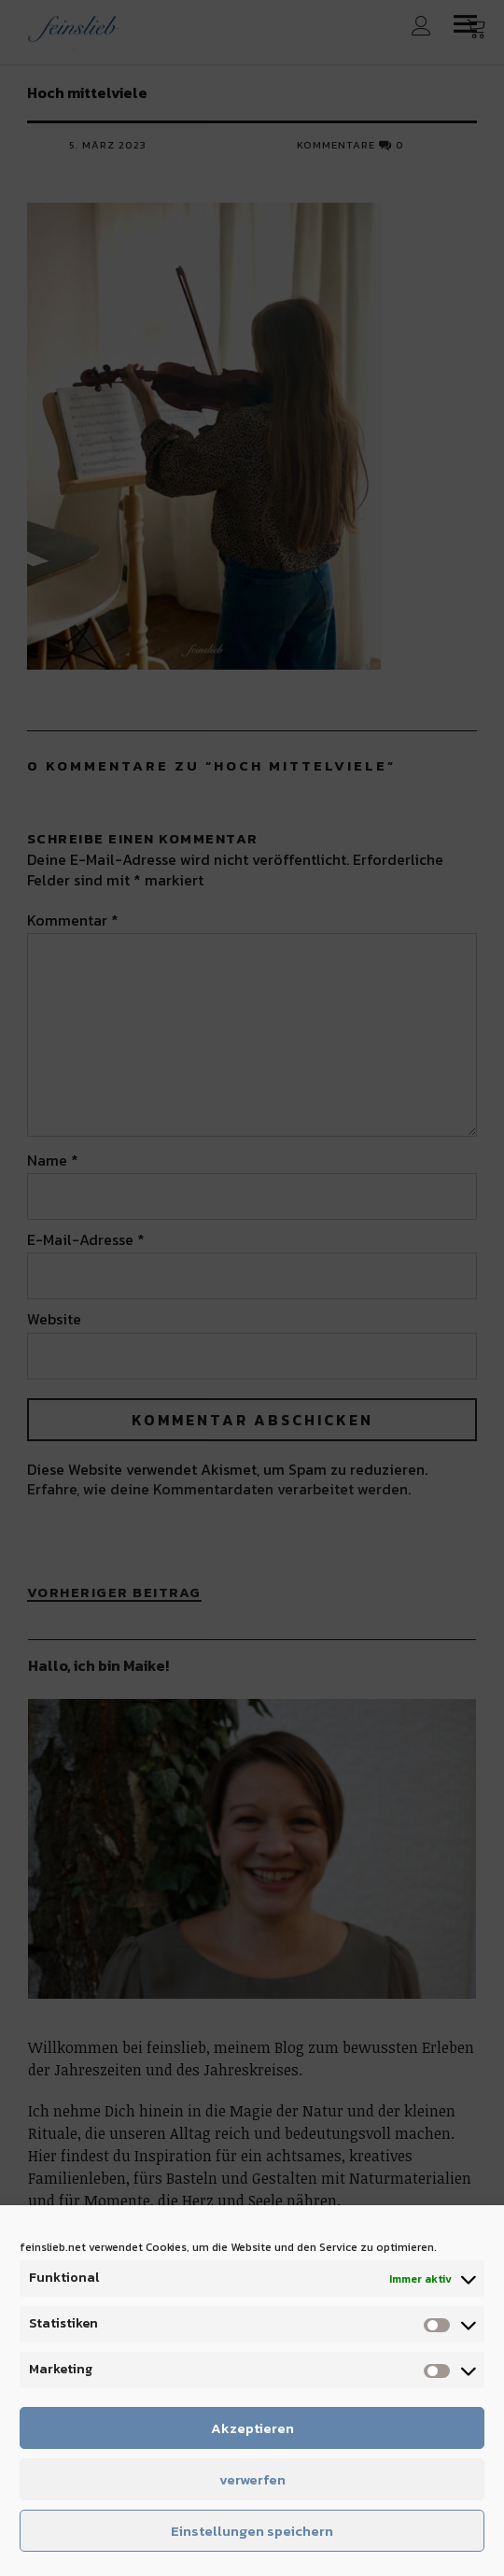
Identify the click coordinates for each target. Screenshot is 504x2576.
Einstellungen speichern (252, 2530)
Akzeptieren (252, 2428)
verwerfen (252, 2479)
